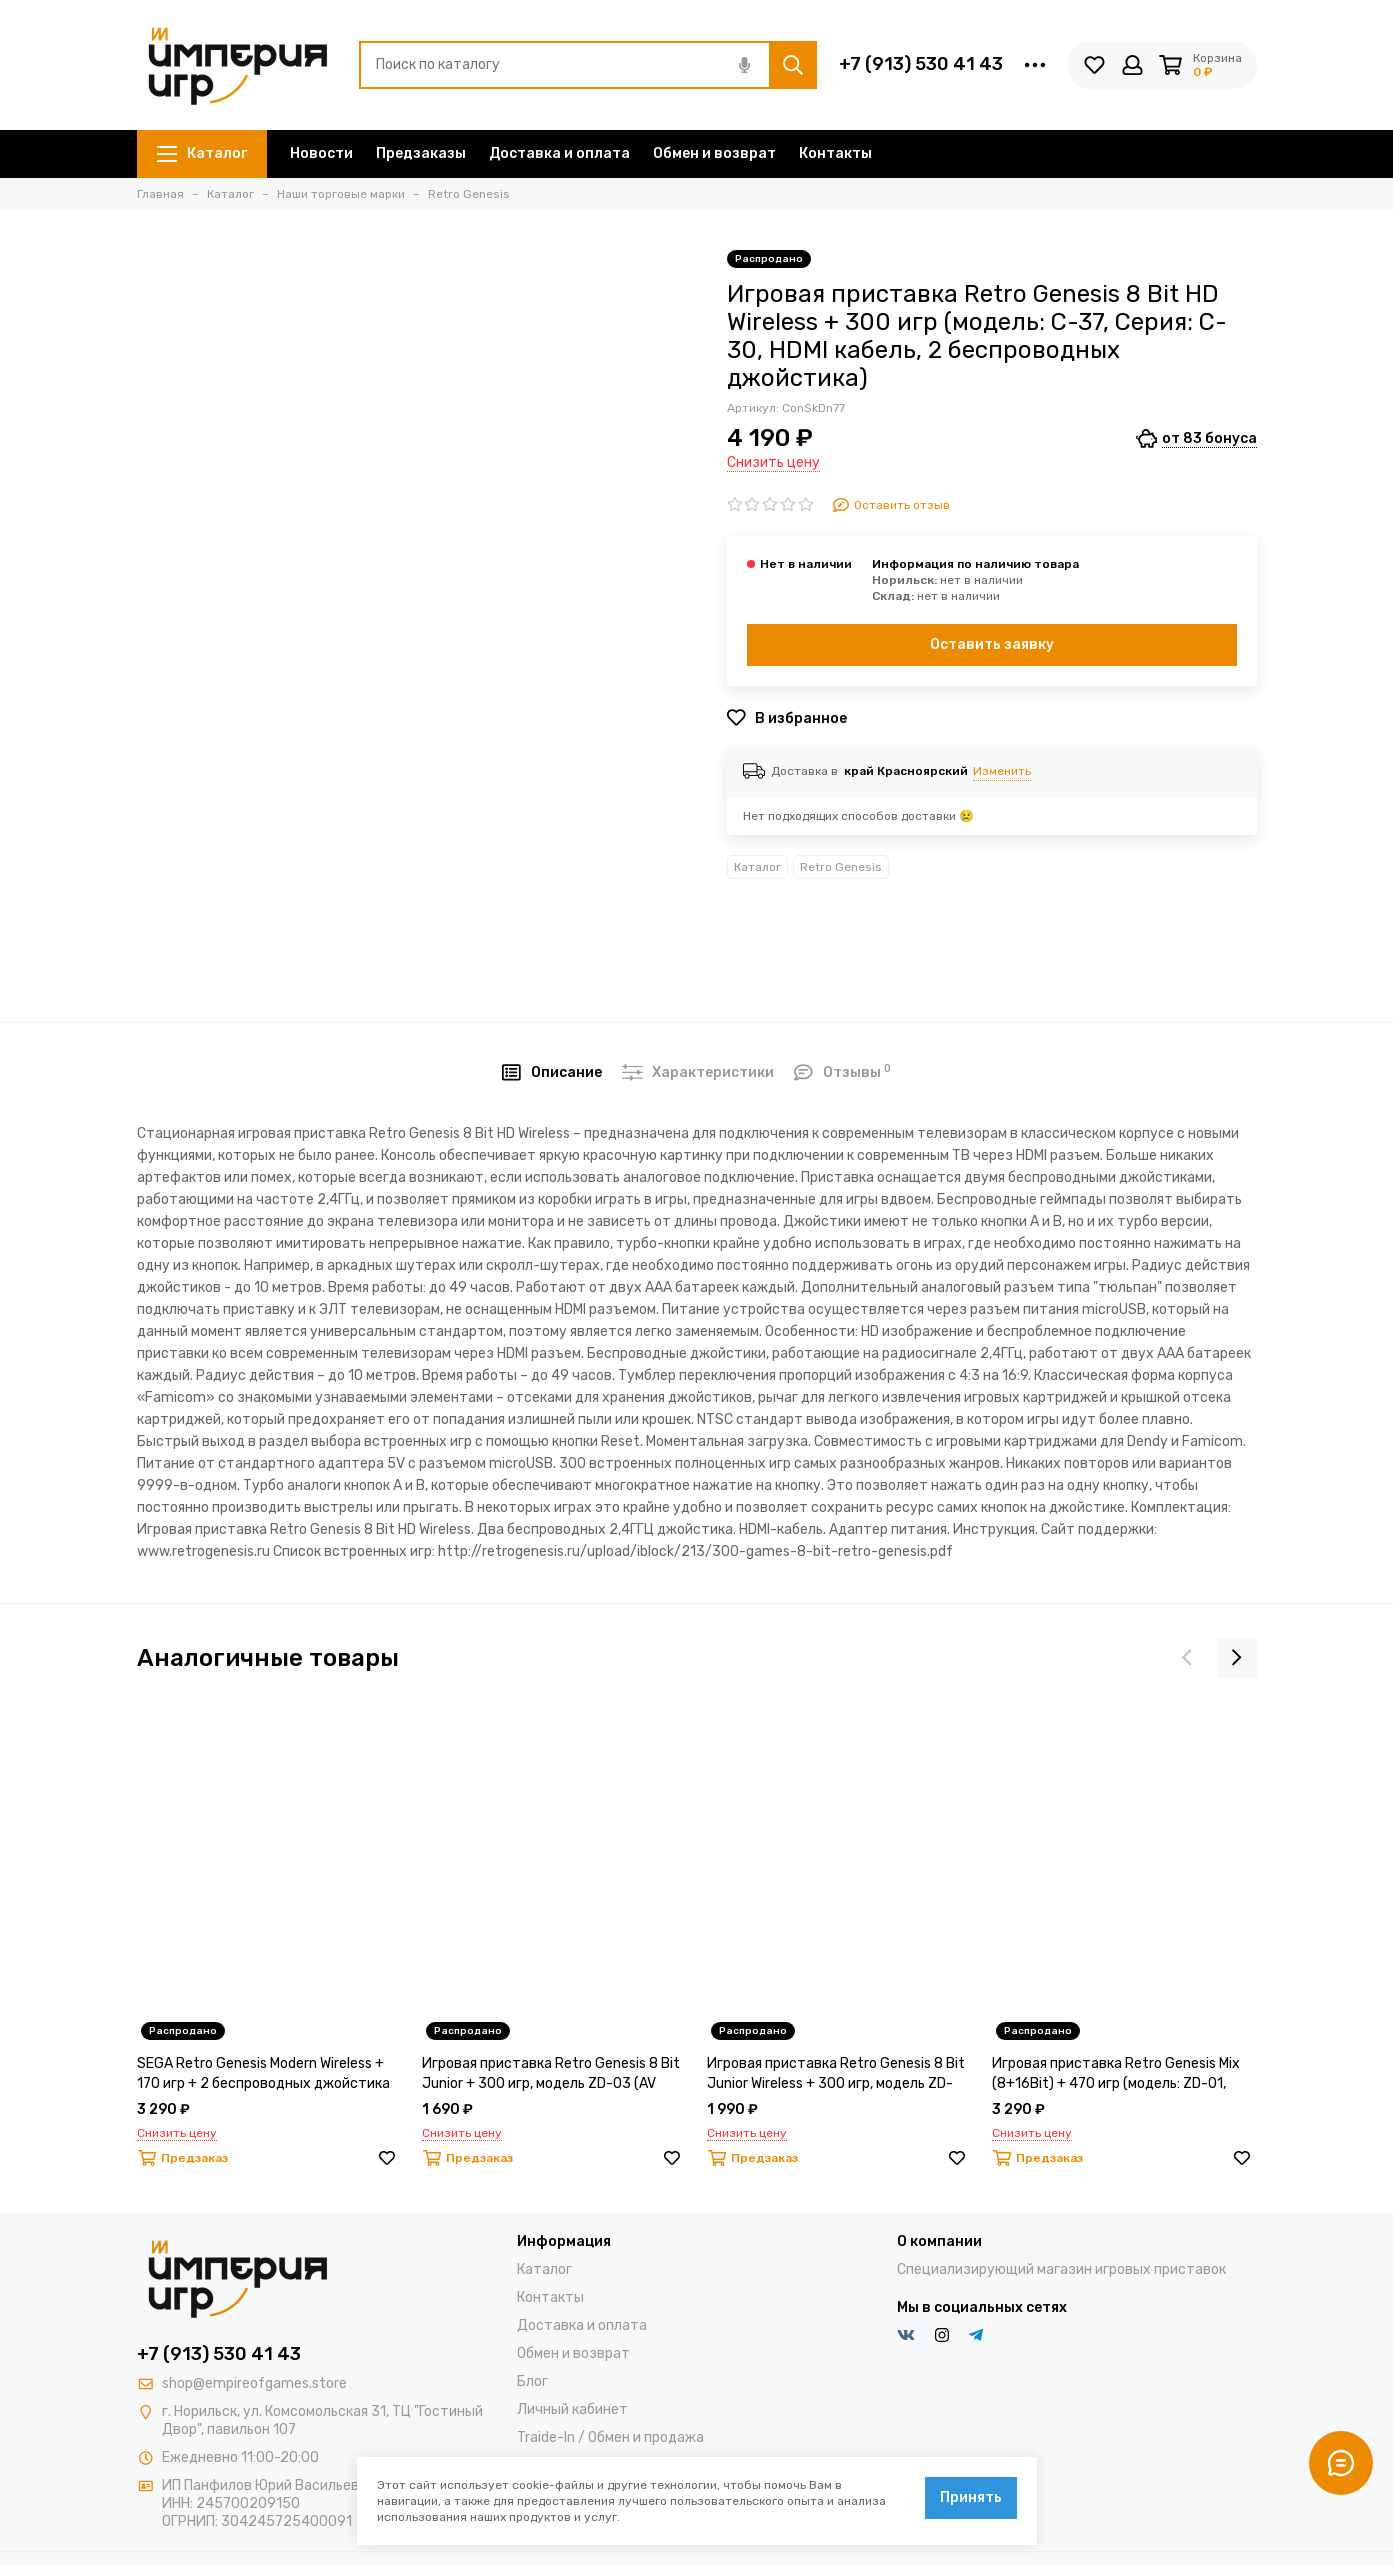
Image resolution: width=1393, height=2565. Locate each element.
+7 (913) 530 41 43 (921, 64)
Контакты (835, 153)
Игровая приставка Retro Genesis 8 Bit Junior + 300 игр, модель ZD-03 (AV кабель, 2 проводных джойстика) (551, 2074)
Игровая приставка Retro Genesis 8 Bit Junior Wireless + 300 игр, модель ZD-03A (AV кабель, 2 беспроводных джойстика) (836, 2074)
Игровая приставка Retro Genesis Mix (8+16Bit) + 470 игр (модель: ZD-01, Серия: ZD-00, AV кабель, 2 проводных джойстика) (1119, 2074)
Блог (532, 2381)
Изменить (1002, 771)
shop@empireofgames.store (254, 2383)
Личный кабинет (572, 2409)
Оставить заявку (992, 644)
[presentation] (1187, 1658)
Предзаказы (421, 153)
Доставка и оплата (559, 153)
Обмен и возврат (714, 153)
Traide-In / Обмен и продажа (610, 2437)
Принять (971, 2497)
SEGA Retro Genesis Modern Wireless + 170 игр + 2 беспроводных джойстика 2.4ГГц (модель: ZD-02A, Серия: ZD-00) (266, 2074)
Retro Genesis (841, 867)
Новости (321, 153)
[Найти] (793, 65)
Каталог (202, 153)
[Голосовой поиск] (745, 65)
